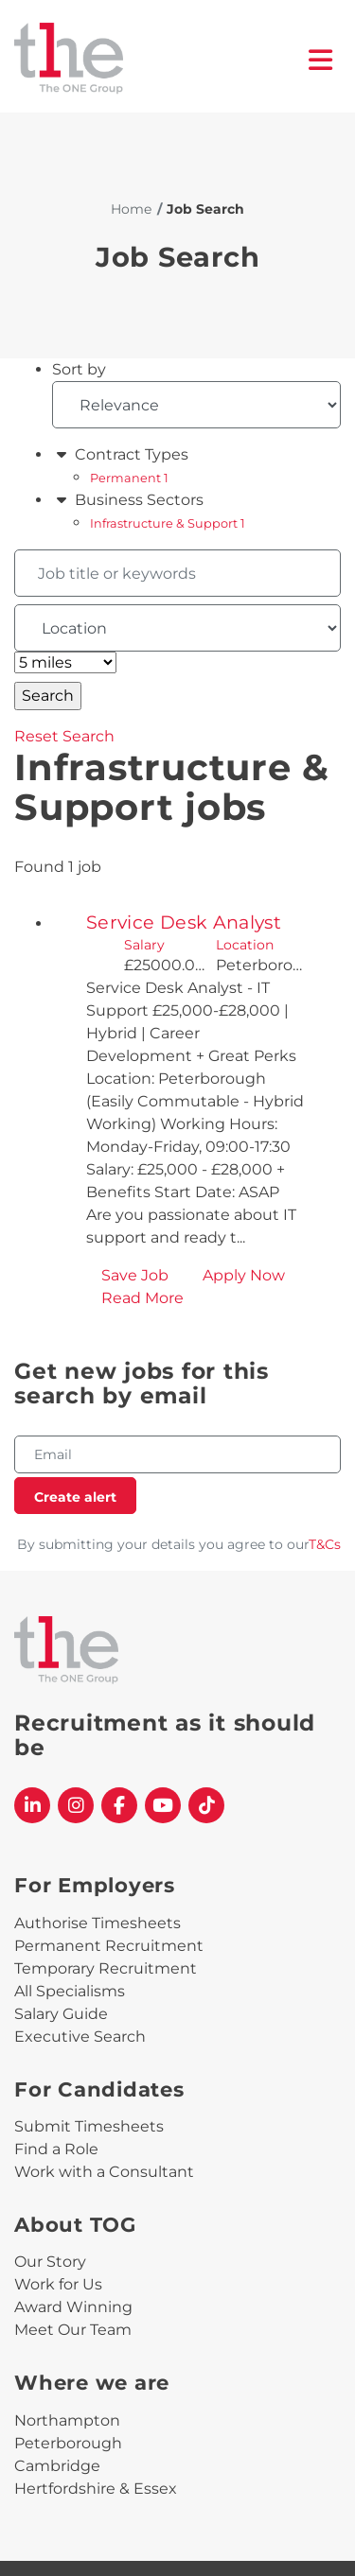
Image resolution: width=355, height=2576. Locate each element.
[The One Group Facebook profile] (119, 1805)
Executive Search (80, 2036)
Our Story (50, 2262)
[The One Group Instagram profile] (76, 1805)
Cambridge (57, 2466)
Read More (142, 1298)
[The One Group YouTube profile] (163, 1805)
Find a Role (56, 2149)
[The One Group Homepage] (161, 60)
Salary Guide (61, 2014)
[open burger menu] (321, 60)
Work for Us (58, 2284)
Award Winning (73, 2307)
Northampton (67, 2420)
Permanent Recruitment (109, 1946)
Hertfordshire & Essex (95, 2489)
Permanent (129, 478)
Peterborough (68, 2443)
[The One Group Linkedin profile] (32, 1805)
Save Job (135, 1275)
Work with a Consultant (104, 2172)
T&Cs (325, 1544)
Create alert (75, 1497)
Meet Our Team (73, 2330)
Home (131, 209)
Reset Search (64, 736)
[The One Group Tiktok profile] (206, 1805)
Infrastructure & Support (167, 523)
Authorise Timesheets (97, 1923)
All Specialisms (69, 1991)
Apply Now (244, 1275)
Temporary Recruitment (105, 1968)
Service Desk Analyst (183, 922)
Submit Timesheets (89, 2126)
